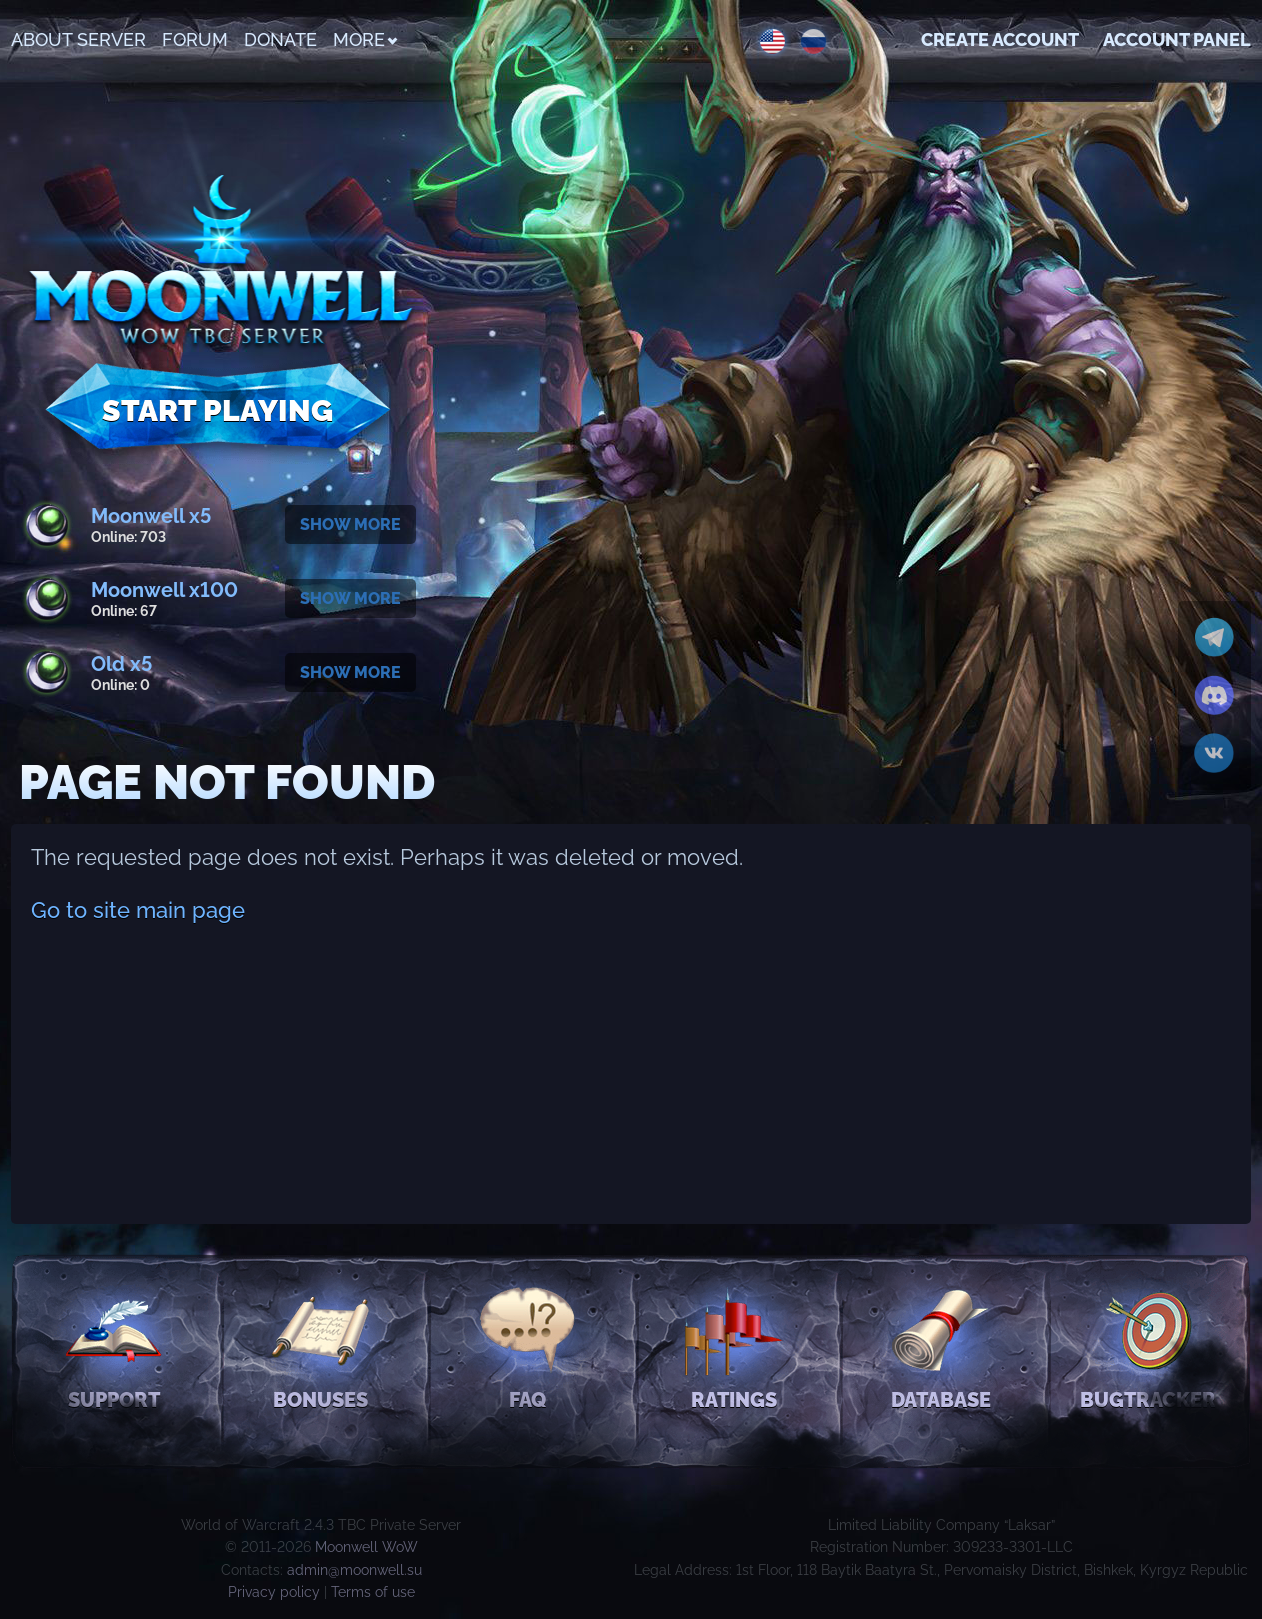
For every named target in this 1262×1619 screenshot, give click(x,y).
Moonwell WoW (366, 1547)
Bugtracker (1148, 1346)
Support (114, 1346)
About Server (78, 39)
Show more (350, 524)
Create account (1000, 39)
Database (941, 1346)
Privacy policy (274, 1592)
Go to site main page (138, 910)
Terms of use (373, 1592)
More (364, 39)
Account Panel (1177, 39)
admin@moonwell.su (354, 1570)
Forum (195, 39)
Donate (280, 39)
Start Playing (217, 410)
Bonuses (320, 1346)
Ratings (734, 1346)
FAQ (527, 1346)
